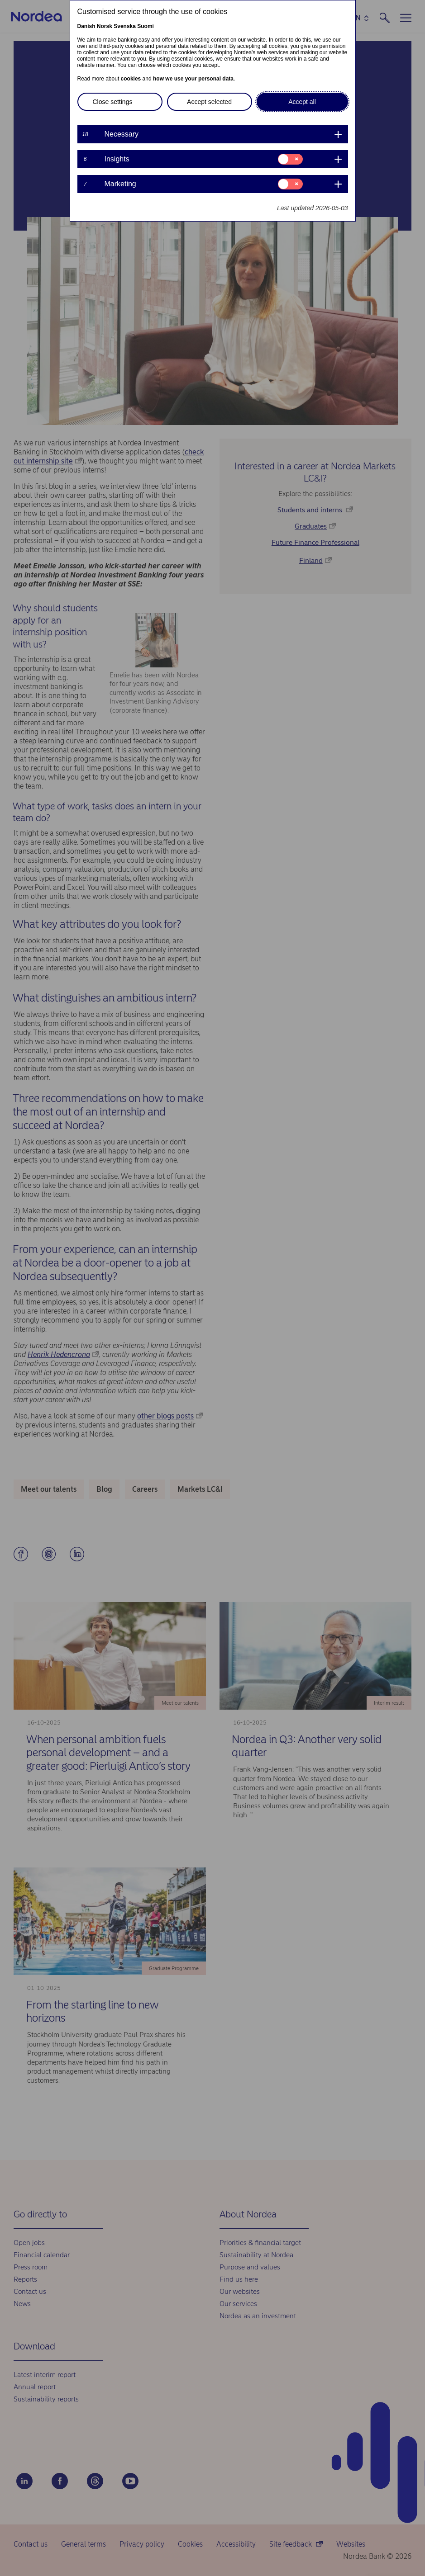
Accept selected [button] (209, 101)
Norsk (104, 26)
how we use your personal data (193, 79)
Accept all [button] (302, 101)
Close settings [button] (113, 101)
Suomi (145, 26)
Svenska (125, 26)
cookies (131, 79)
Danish (86, 26)
